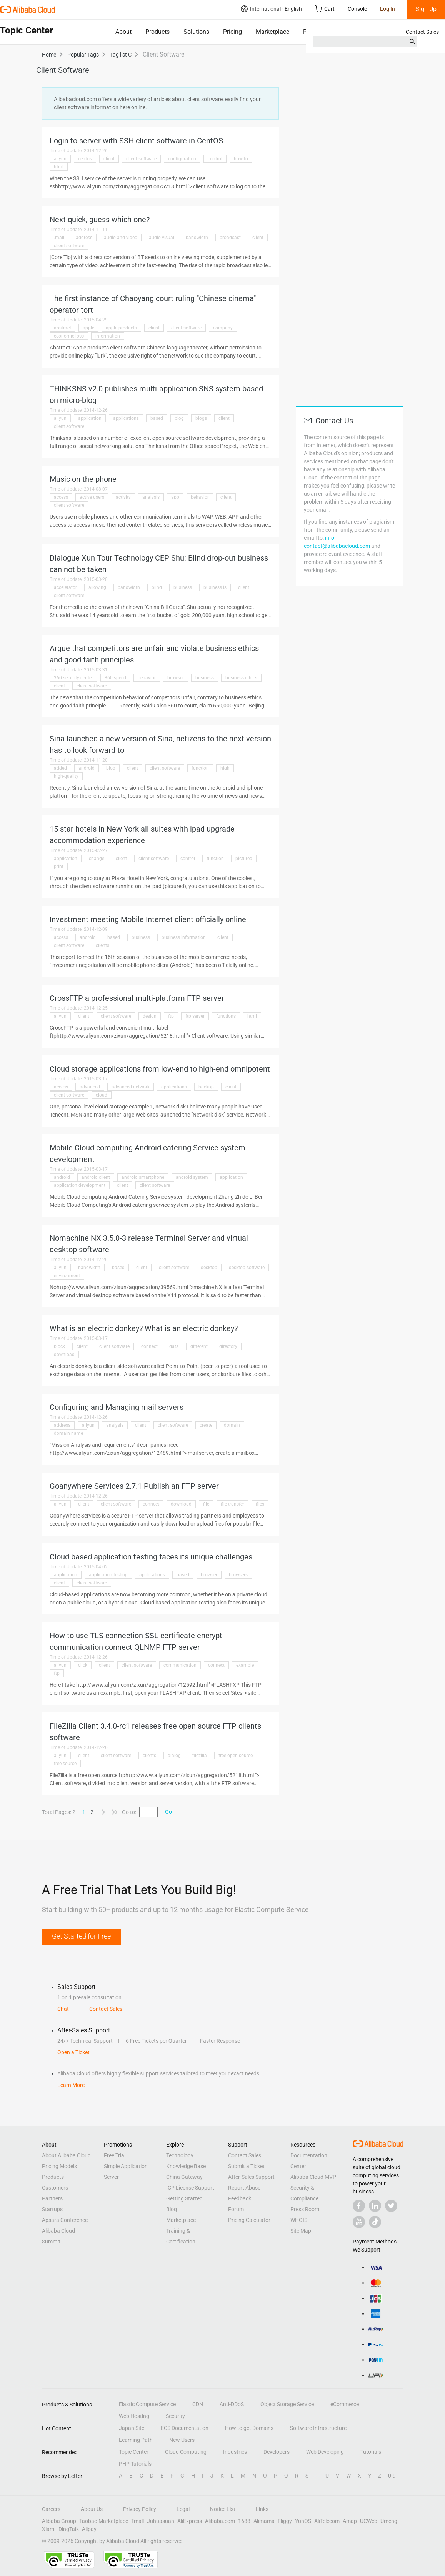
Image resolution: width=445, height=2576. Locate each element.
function (200, 768)
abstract (62, 328)
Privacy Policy (139, 2509)
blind (157, 587)
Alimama (264, 2521)
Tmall (137, 2521)
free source (65, 1763)
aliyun (60, 158)
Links (262, 2509)
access (61, 497)
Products (157, 31)
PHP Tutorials (135, 2464)
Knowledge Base (186, 2166)
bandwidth (197, 237)
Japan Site (131, 2428)
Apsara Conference (65, 2220)
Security (175, 2416)
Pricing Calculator (249, 2220)
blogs (201, 418)
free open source (235, 1755)
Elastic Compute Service (147, 2404)
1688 (244, 2521)
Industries (235, 2452)
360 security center (73, 678)
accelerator (65, 587)
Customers (55, 2188)
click (82, 1665)
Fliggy (285, 2521)
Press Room (304, 2209)
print (58, 866)
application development (79, 1185)
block (59, 1346)
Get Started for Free (81, 1936)
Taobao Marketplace (103, 2521)
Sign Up (426, 9)
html (58, 167)
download (64, 1354)
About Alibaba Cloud (66, 2155)
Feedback (239, 2198)
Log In (387, 9)
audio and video (120, 237)
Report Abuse (244, 2188)
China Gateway (184, 2177)
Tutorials (370, 2452)
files (260, 1504)
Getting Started (184, 2198)
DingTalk (68, 2529)
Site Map (300, 2231)
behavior (200, 497)
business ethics (241, 678)
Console (357, 9)
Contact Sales (422, 32)
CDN (197, 2404)
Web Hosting (134, 2416)
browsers (238, 1575)
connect (149, 1346)
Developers (276, 2452)
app (175, 497)
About (123, 31)
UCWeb (368, 2521)
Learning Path (136, 2440)
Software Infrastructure (318, 2428)
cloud (101, 1095)
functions (226, 1016)
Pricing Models (59, 2166)
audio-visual (161, 237)
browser (175, 678)
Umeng (388, 2521)
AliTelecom (327, 2521)
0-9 (392, 2476)
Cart (325, 8)
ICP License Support (190, 2188)
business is (215, 587)
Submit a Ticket (246, 2166)
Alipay (89, 2529)
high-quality (66, 776)
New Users (182, 2440)
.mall (59, 237)
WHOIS (298, 2220)
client (109, 158)
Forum (236, 2209)
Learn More (71, 2085)
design (150, 1016)
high (225, 768)
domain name (68, 1433)
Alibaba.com (220, 2521)
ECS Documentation (184, 2428)
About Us (92, 2509)
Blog (171, 2209)
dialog (174, 1755)
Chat (63, 2009)
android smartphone (143, 1177)
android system (192, 1177)
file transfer (232, 1504)
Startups (52, 2209)
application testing (108, 1575)
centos (85, 158)
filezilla (199, 1755)
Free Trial (114, 2155)
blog (179, 418)
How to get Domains (249, 2428)
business (182, 587)
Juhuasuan (160, 2521)
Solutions (196, 31)
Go (168, 1812)
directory (228, 1346)
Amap (350, 2521)
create (206, 1425)
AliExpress (189, 2521)
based (156, 418)
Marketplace (272, 31)
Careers (51, 2509)
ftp (171, 1016)
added (60, 768)
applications (126, 418)
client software (141, 158)
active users (92, 497)
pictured (243, 858)
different (199, 1346)
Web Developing (325, 2452)
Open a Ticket (73, 2052)
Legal (183, 2509)
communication (180, 1665)
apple (88, 328)
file (206, 1504)
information (107, 336)
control (215, 158)
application (90, 418)
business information (184, 937)
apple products (121, 328)
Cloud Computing (186, 2452)
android (86, 768)
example (245, 1665)
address (84, 237)
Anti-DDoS (232, 2404)
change (96, 858)
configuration (182, 158)
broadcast (230, 237)
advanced (90, 1087)
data (174, 1346)
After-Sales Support (251, 2177)
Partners (52, 2198)
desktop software (247, 1267)
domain (232, 1425)
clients (102, 945)
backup (206, 1087)
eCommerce (344, 2404)
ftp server (195, 1016)
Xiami (48, 2529)
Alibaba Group (59, 2521)
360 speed (115, 678)
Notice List (222, 2509)
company (223, 328)
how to (241, 158)
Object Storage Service (287, 2404)
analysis (151, 497)
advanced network (131, 1087)
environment (67, 1275)
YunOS (303, 2521)
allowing (97, 587)
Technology (179, 2155)
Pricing (232, 31)
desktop (209, 1267)
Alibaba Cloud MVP (313, 2177)
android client (96, 1177)
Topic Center (133, 2452)
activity (123, 497)
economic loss (69, 336)
